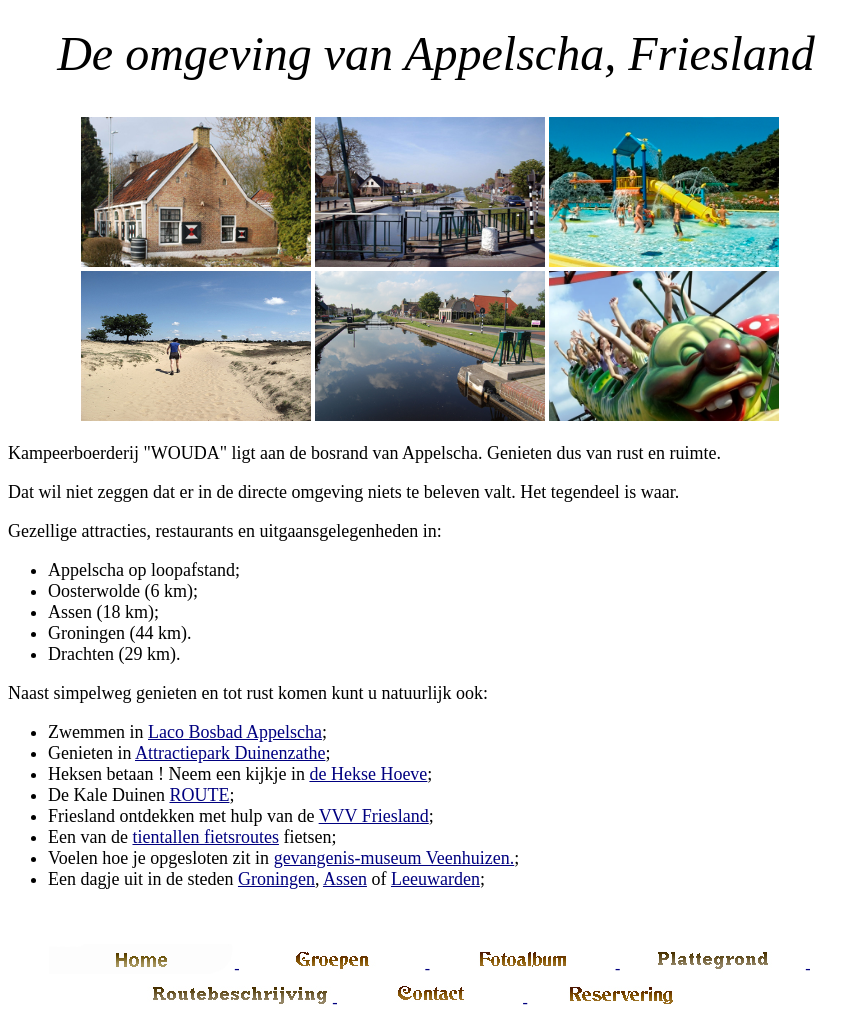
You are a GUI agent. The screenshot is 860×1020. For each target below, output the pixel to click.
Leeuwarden (435, 879)
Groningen (276, 879)
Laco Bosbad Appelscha (235, 732)
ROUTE (199, 795)
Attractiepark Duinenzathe (230, 753)
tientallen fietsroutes (205, 837)
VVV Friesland (374, 816)
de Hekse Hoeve (368, 774)
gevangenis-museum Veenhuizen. (394, 858)
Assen (345, 879)
